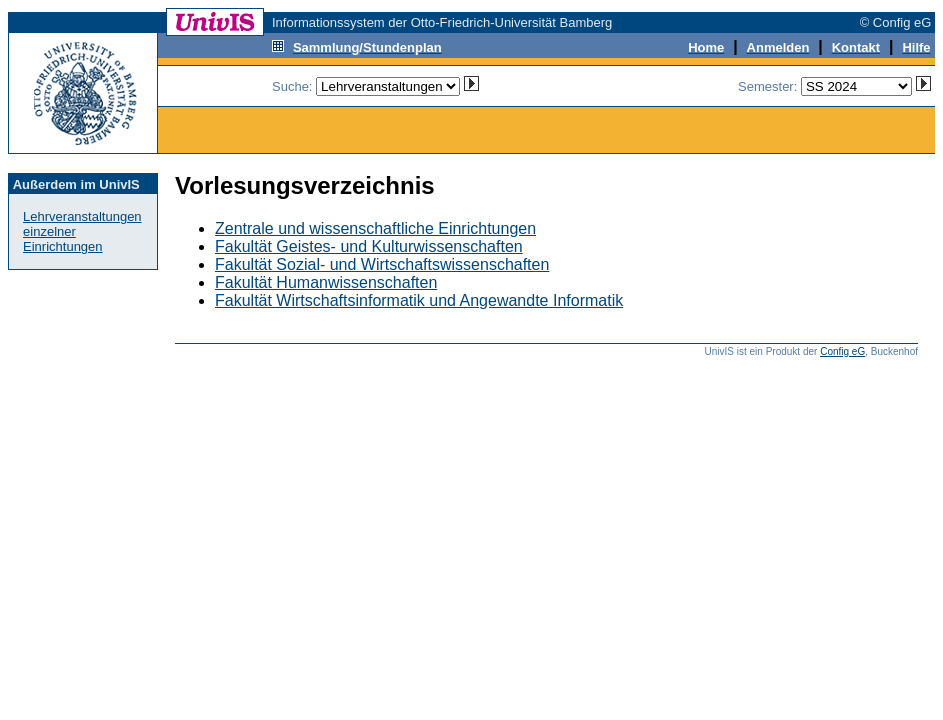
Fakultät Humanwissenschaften (326, 282)
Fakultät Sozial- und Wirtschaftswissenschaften (382, 264)
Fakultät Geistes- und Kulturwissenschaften (369, 246)
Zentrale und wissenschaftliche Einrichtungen (375, 228)
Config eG (842, 351)
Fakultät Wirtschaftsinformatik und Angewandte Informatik (419, 300)
